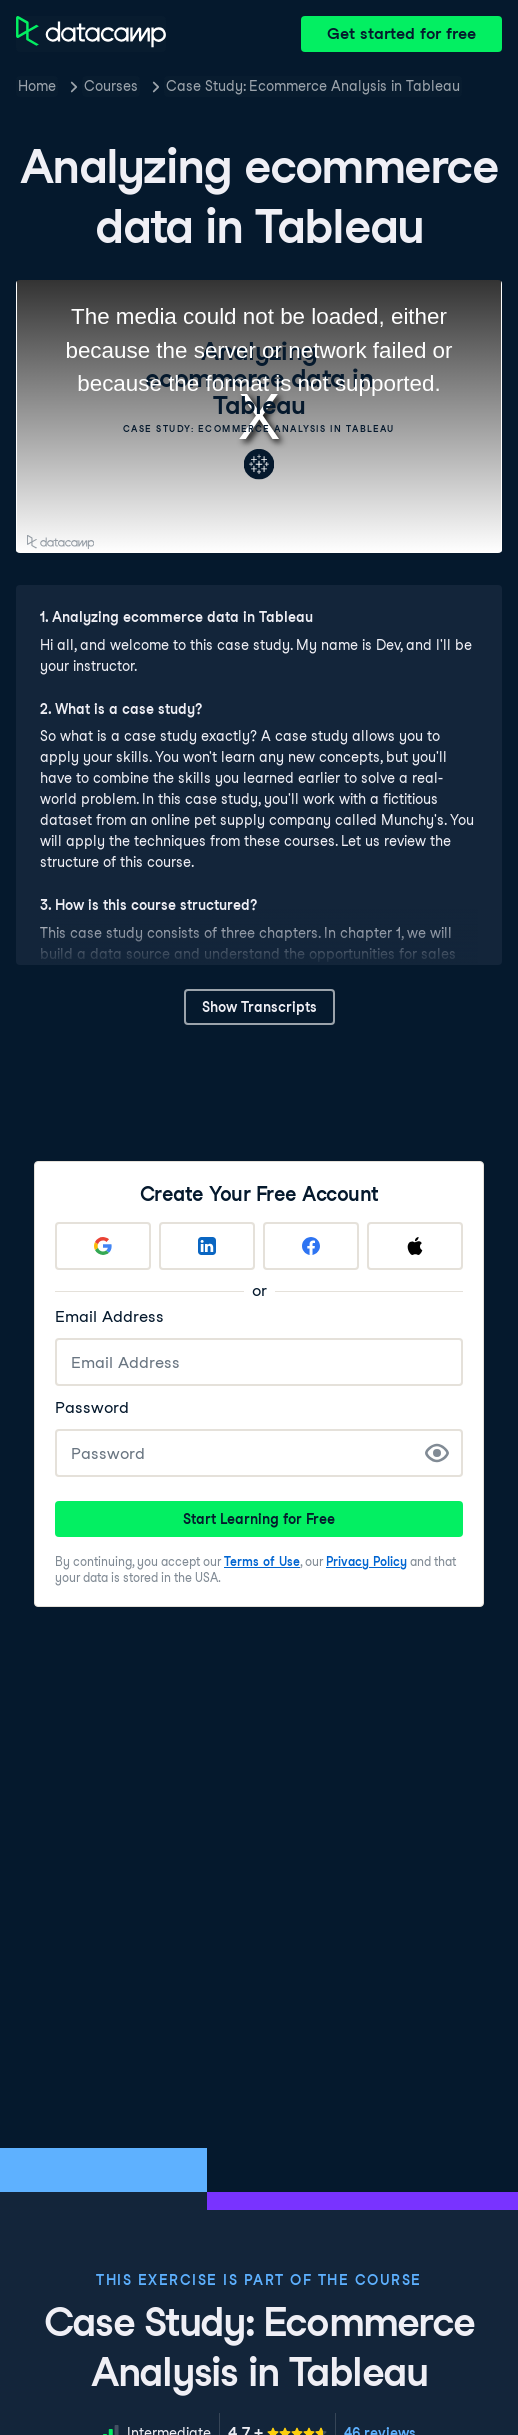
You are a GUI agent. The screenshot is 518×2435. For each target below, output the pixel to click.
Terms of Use (262, 1561)
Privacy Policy (366, 1561)
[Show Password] (437, 1453)
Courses (111, 86)
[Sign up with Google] (103, 1246)
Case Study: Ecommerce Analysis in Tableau (313, 86)
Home (37, 86)
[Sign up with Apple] (415, 1246)
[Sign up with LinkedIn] (207, 1246)
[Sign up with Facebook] (311, 1246)
